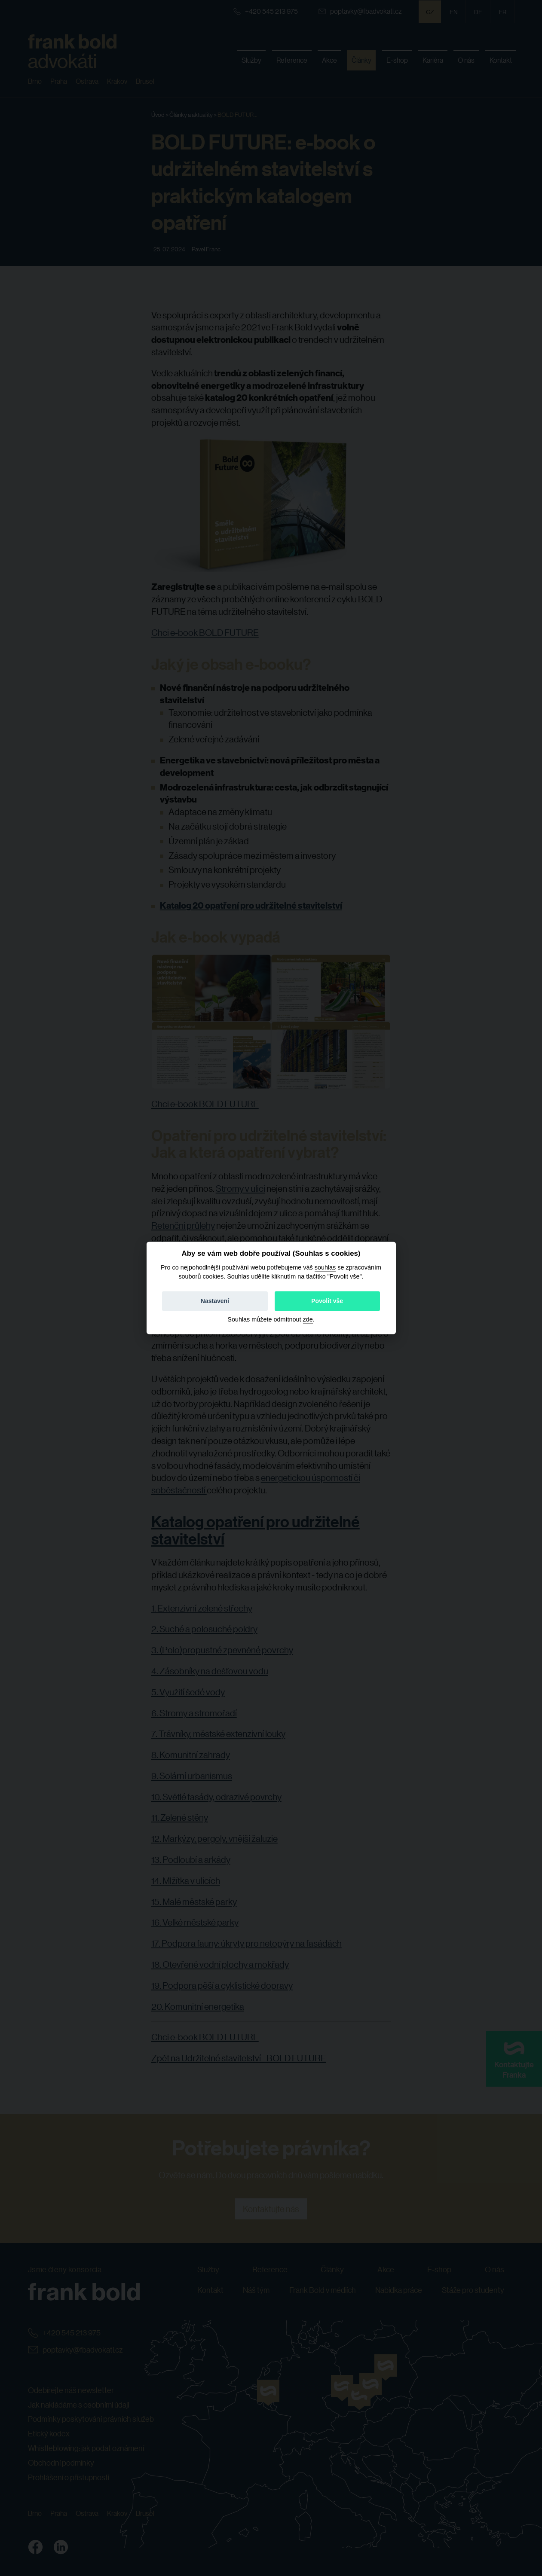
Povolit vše (327, 1301)
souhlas (325, 1267)
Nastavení (215, 1301)
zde (308, 1319)
